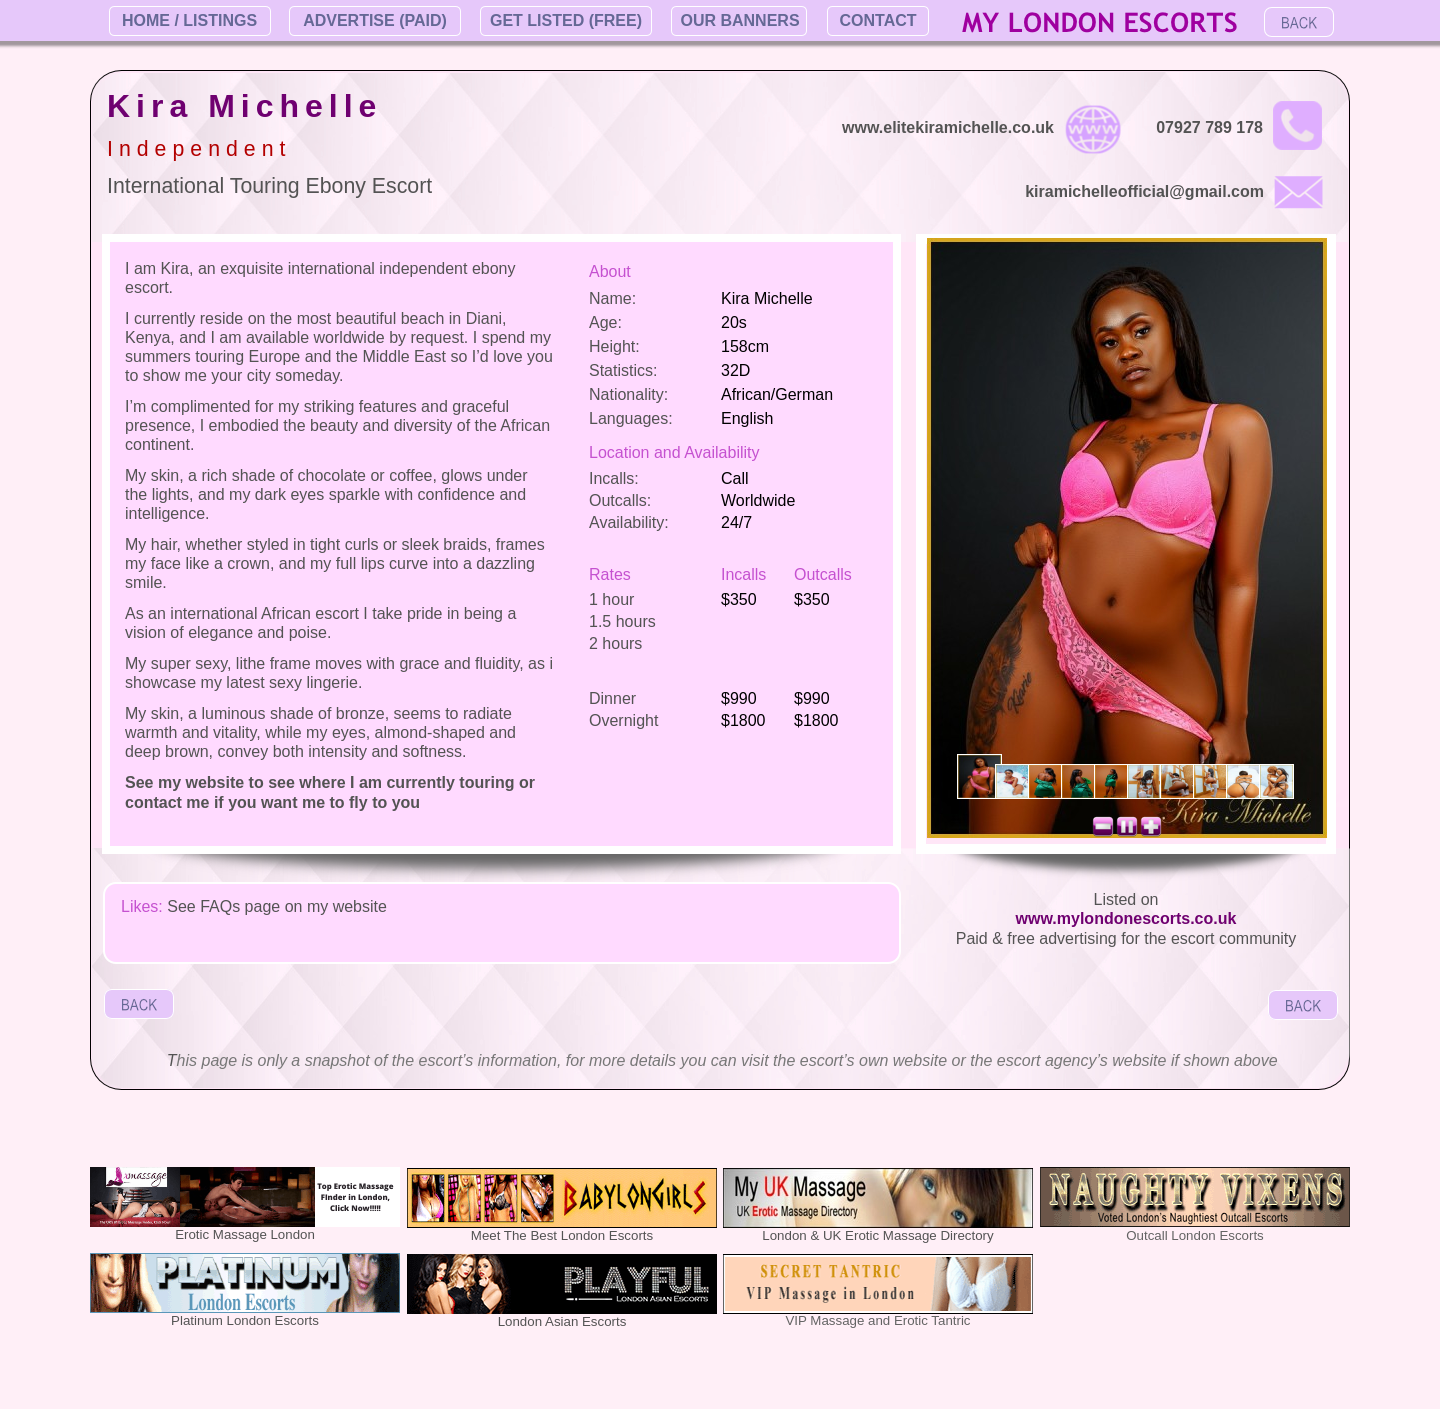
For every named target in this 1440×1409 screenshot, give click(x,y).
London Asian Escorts (562, 1321)
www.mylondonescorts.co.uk (1126, 918)
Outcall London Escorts (1194, 1235)
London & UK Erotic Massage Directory (877, 1235)
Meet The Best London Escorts (562, 1235)
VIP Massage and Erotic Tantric (877, 1320)
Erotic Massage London (245, 1234)
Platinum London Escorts (245, 1320)
